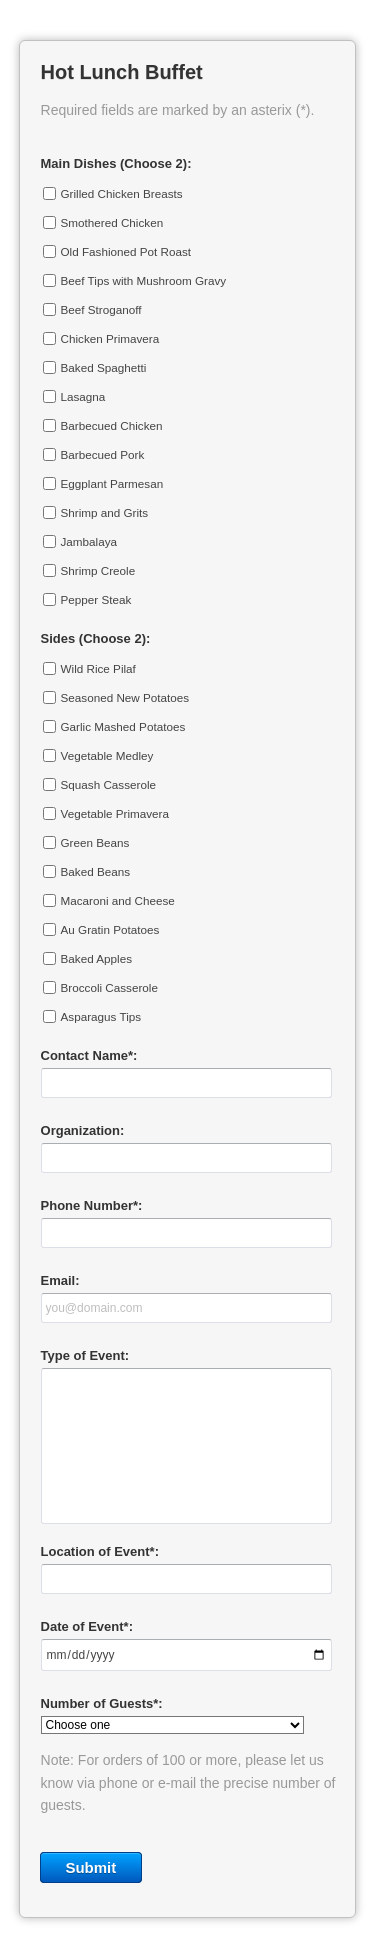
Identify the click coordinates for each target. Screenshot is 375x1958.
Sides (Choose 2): (96, 638)
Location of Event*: (100, 1551)
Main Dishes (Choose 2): (116, 163)
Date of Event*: (87, 1626)
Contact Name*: (89, 1055)
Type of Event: (85, 1355)
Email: (60, 1280)
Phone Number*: (92, 1205)
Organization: (83, 1130)
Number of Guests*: (102, 1703)
